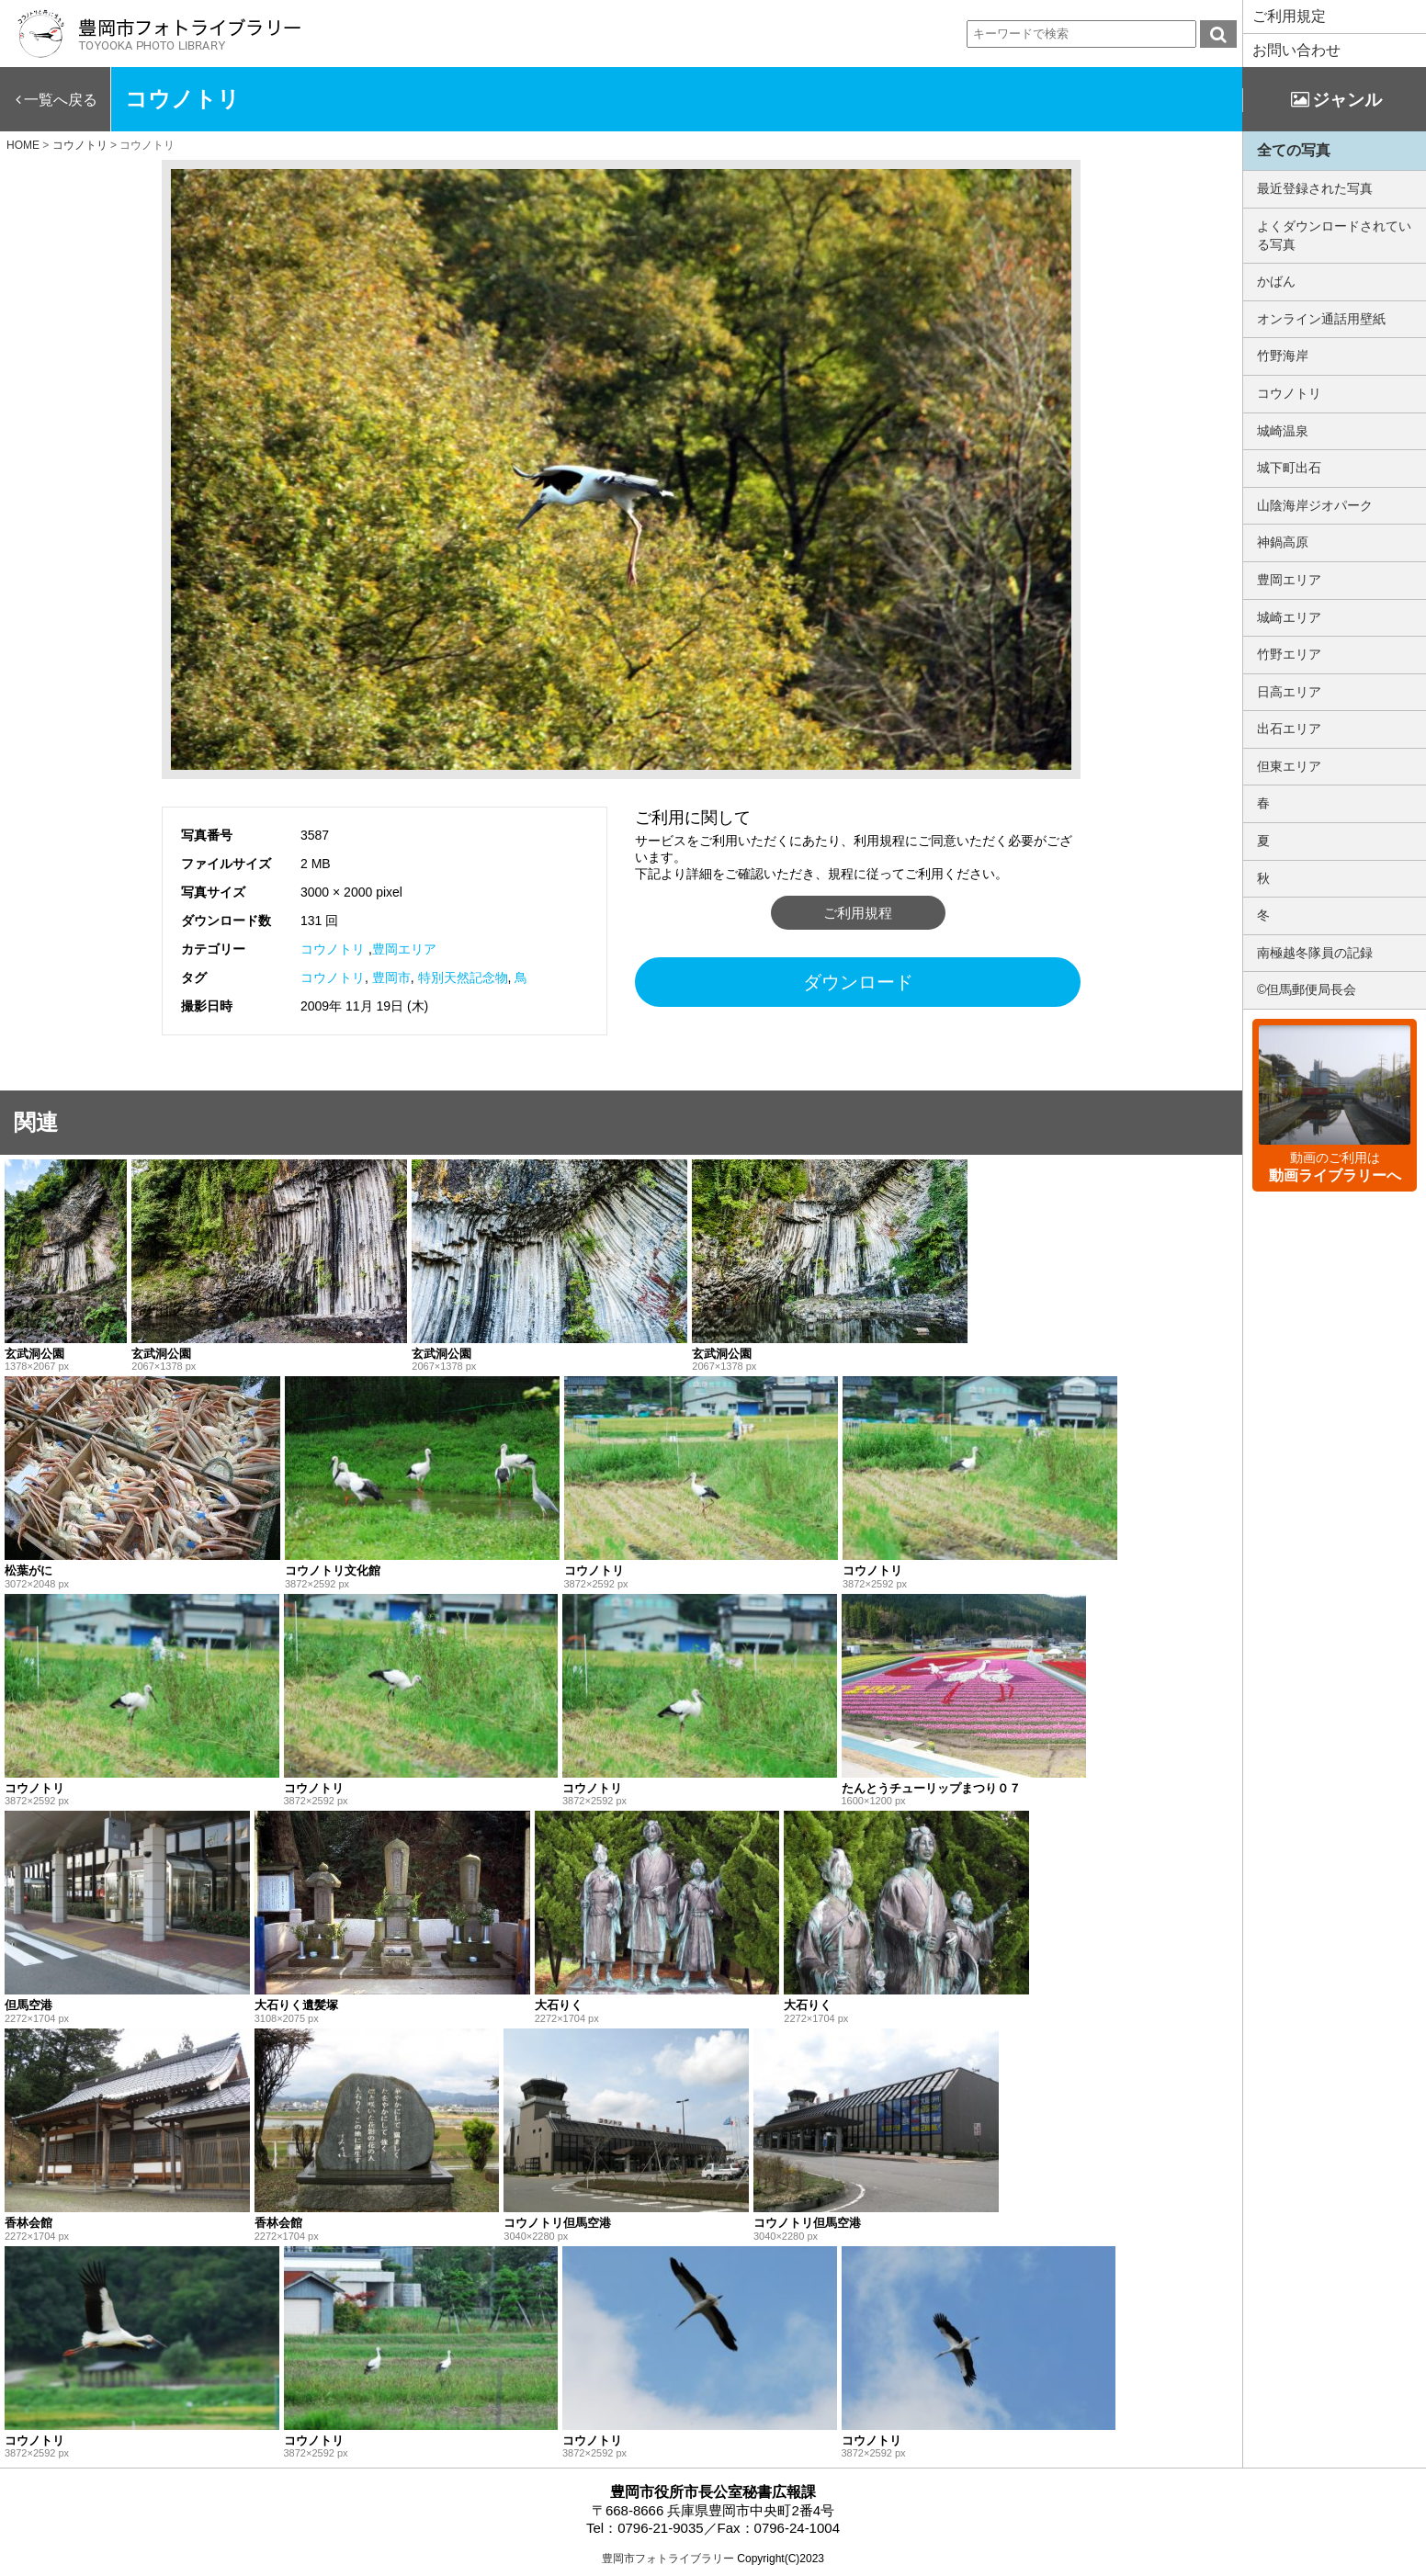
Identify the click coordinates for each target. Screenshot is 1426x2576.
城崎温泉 (1282, 431)
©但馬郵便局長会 (1306, 989)
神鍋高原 (1282, 542)
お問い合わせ (1296, 50)
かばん (1276, 281)
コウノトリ (332, 949)
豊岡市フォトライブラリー (668, 2558)
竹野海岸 (1282, 355)
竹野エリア (1289, 654)
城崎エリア (1289, 617)
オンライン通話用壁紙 (1321, 318)
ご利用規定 (1289, 16)
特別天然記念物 (463, 977)
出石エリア (1289, 728)
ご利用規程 (857, 913)
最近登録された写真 (1315, 188)
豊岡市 (391, 977)
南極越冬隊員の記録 (1315, 952)
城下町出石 (1289, 467)
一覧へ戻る (60, 99)
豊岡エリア (404, 949)
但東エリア (1289, 766)
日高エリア (1289, 691)
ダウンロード (858, 982)
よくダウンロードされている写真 (1334, 235)
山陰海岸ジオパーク (1315, 505)
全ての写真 (1293, 150)
